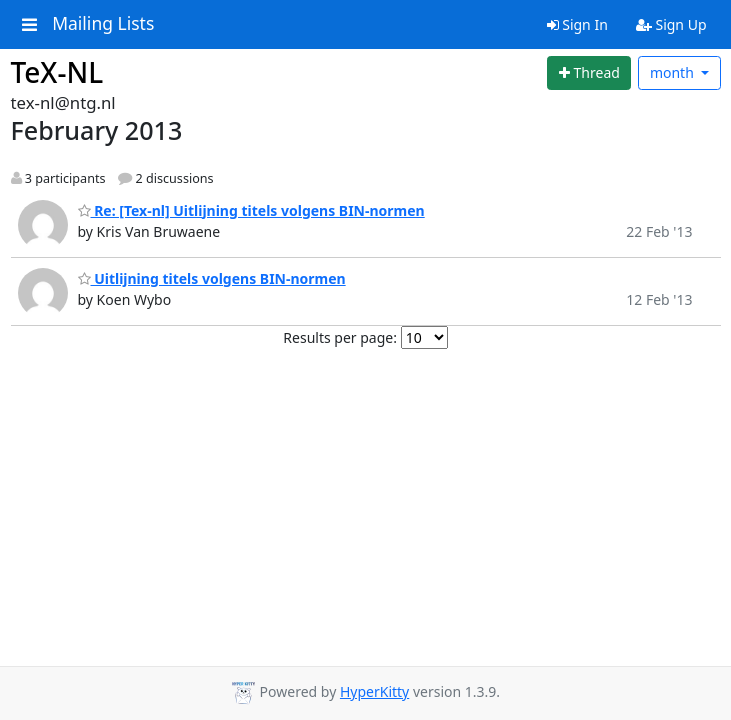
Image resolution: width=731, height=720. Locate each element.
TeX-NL (57, 72)
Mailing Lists (103, 24)
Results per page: (340, 337)
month (674, 72)
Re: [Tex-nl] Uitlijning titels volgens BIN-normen (251, 210)
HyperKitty (374, 691)
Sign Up (671, 24)
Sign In (577, 24)
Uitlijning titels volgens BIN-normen (212, 278)
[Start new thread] (589, 73)
